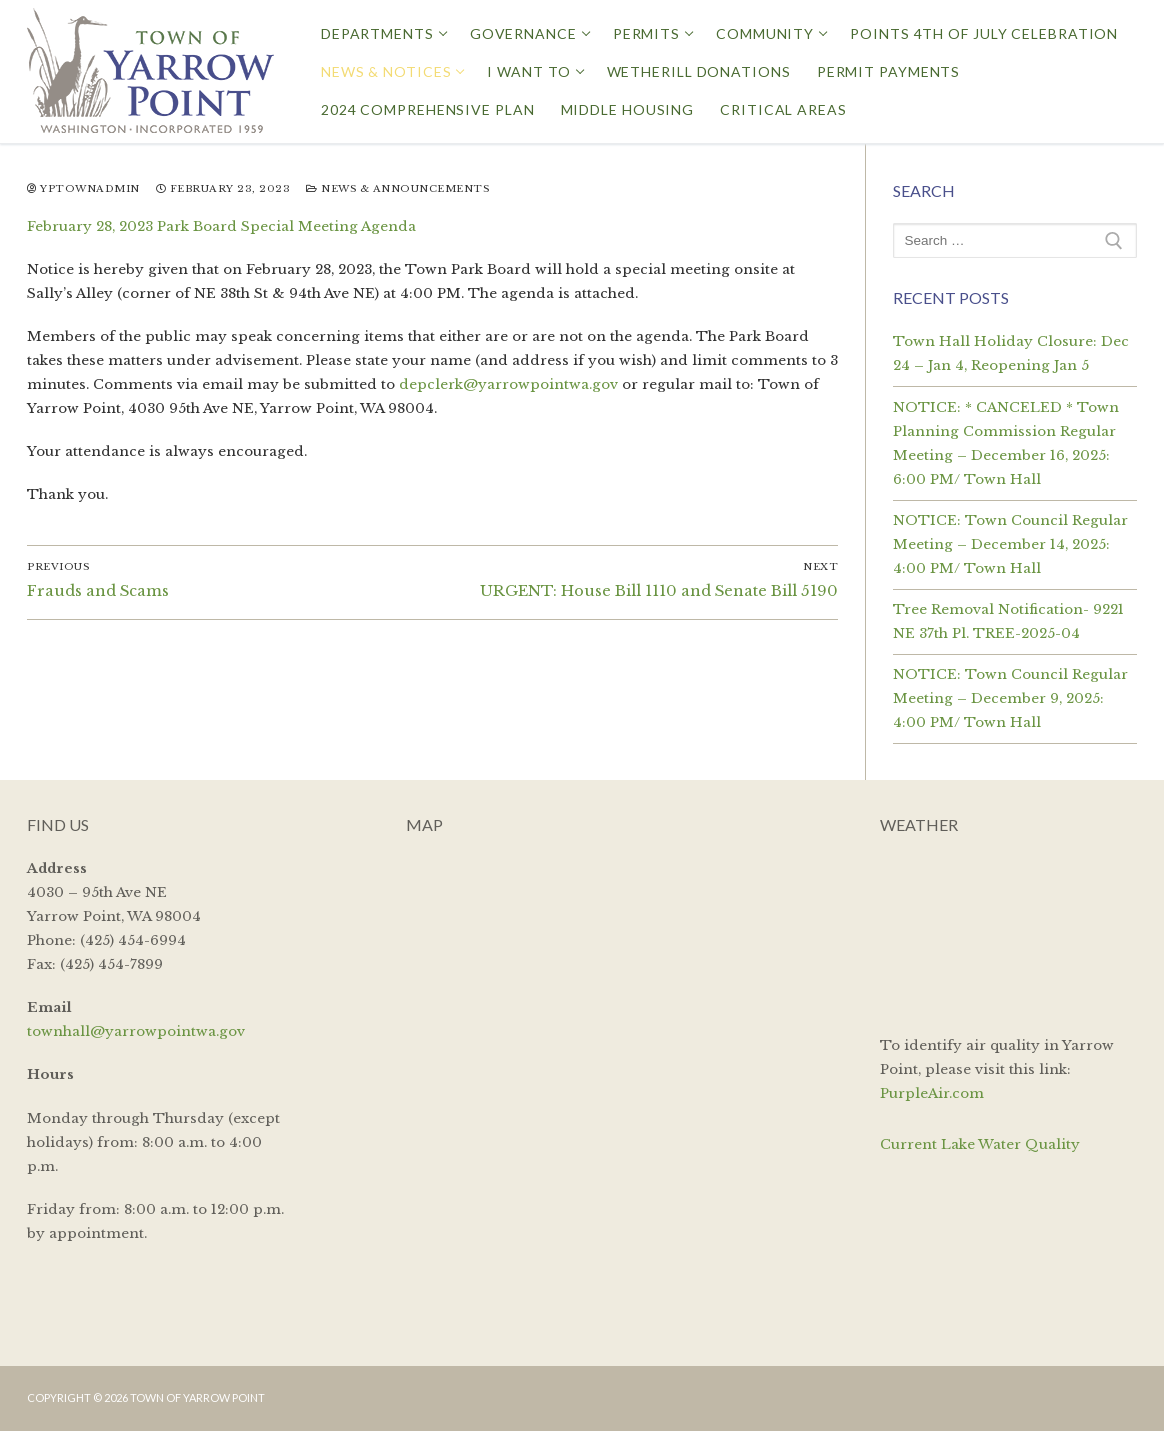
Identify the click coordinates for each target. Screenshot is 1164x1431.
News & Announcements (397, 189)
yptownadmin (83, 189)
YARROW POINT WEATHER (1008, 932)
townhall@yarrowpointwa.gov (136, 1031)
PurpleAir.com (932, 1093)
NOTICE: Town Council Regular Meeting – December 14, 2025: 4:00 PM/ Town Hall (1010, 544)
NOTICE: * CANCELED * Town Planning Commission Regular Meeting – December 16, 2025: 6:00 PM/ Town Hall (1006, 443)
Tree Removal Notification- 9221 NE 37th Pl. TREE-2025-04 (1008, 621)
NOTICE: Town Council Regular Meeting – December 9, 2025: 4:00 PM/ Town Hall (1010, 698)
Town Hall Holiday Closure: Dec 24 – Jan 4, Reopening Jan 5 (1011, 353)
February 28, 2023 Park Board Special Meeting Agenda (221, 226)
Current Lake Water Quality (980, 1144)
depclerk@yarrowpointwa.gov (508, 384)
